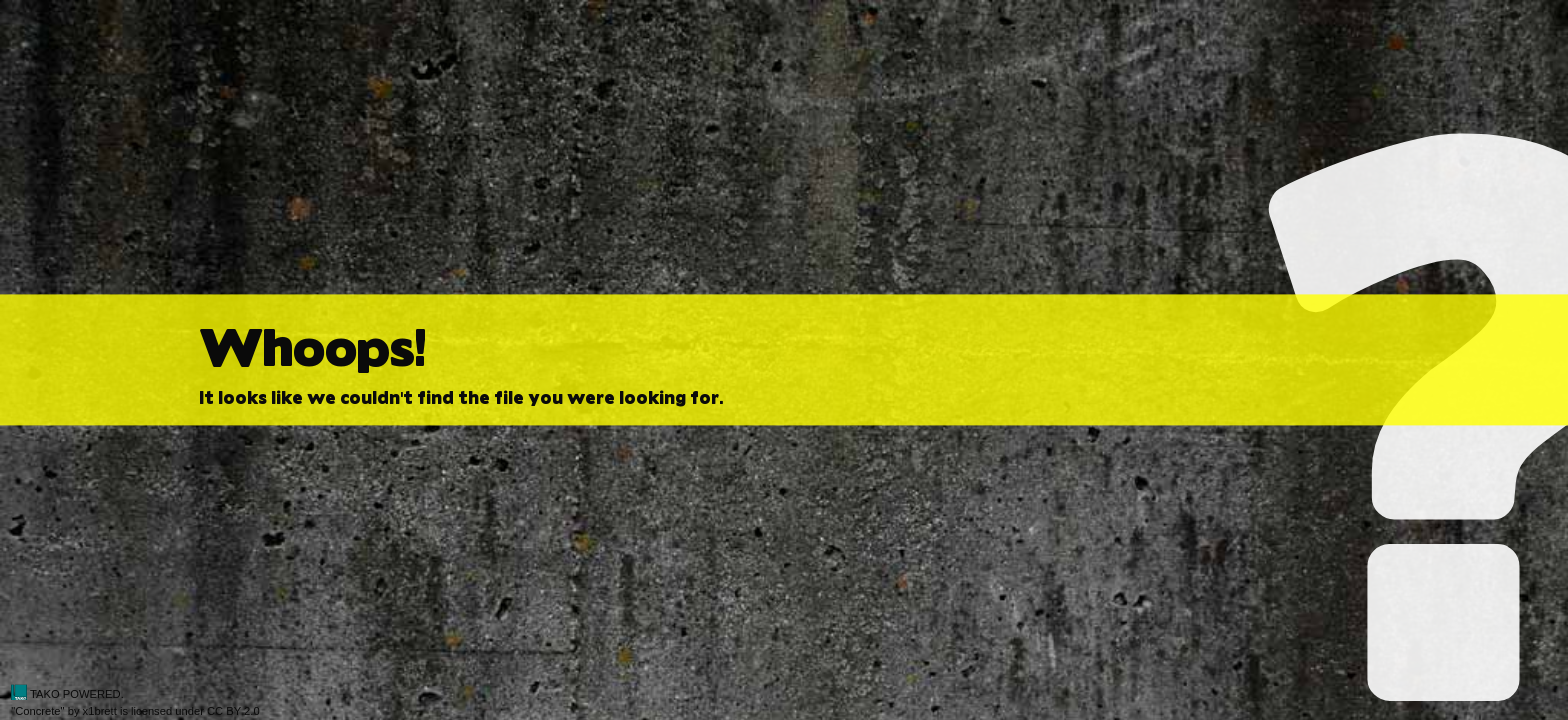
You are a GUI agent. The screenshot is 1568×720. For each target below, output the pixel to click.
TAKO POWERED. (67, 694)
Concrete (37, 711)
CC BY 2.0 (233, 711)
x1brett (100, 711)
